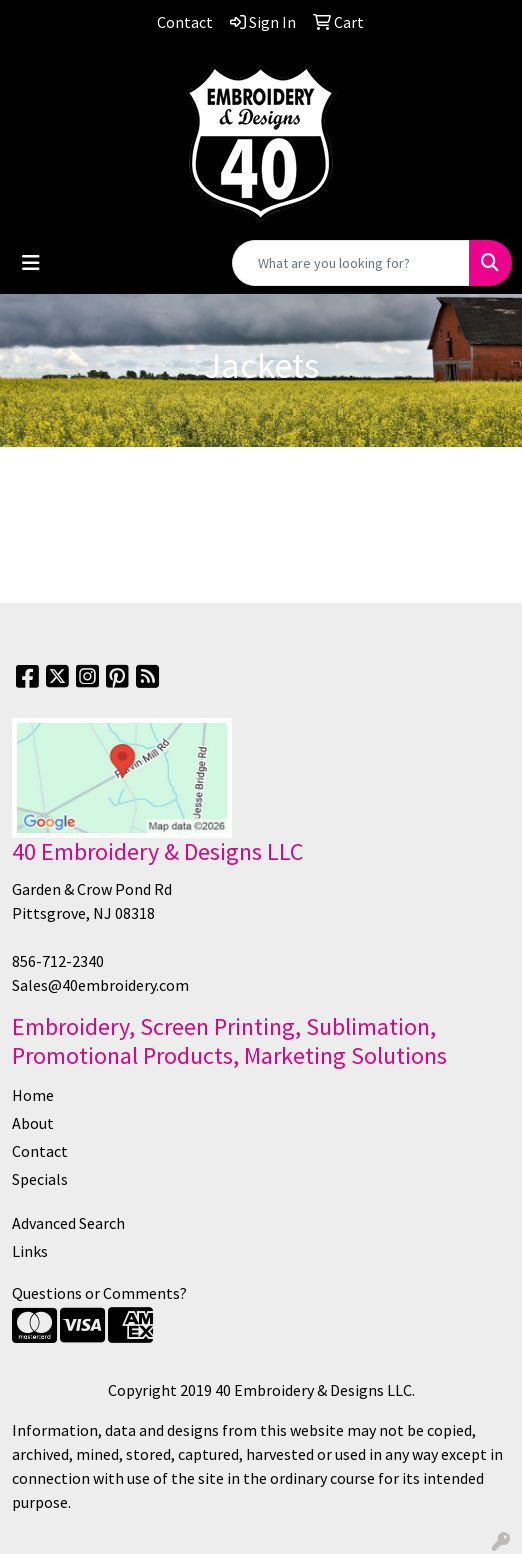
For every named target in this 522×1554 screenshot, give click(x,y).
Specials (40, 1179)
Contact (40, 1151)
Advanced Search (68, 1223)
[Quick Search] (351, 263)
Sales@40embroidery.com (100, 985)
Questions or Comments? (99, 1293)
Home (33, 1095)
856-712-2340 (58, 961)
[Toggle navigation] (31, 263)
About (33, 1123)
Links (30, 1251)
